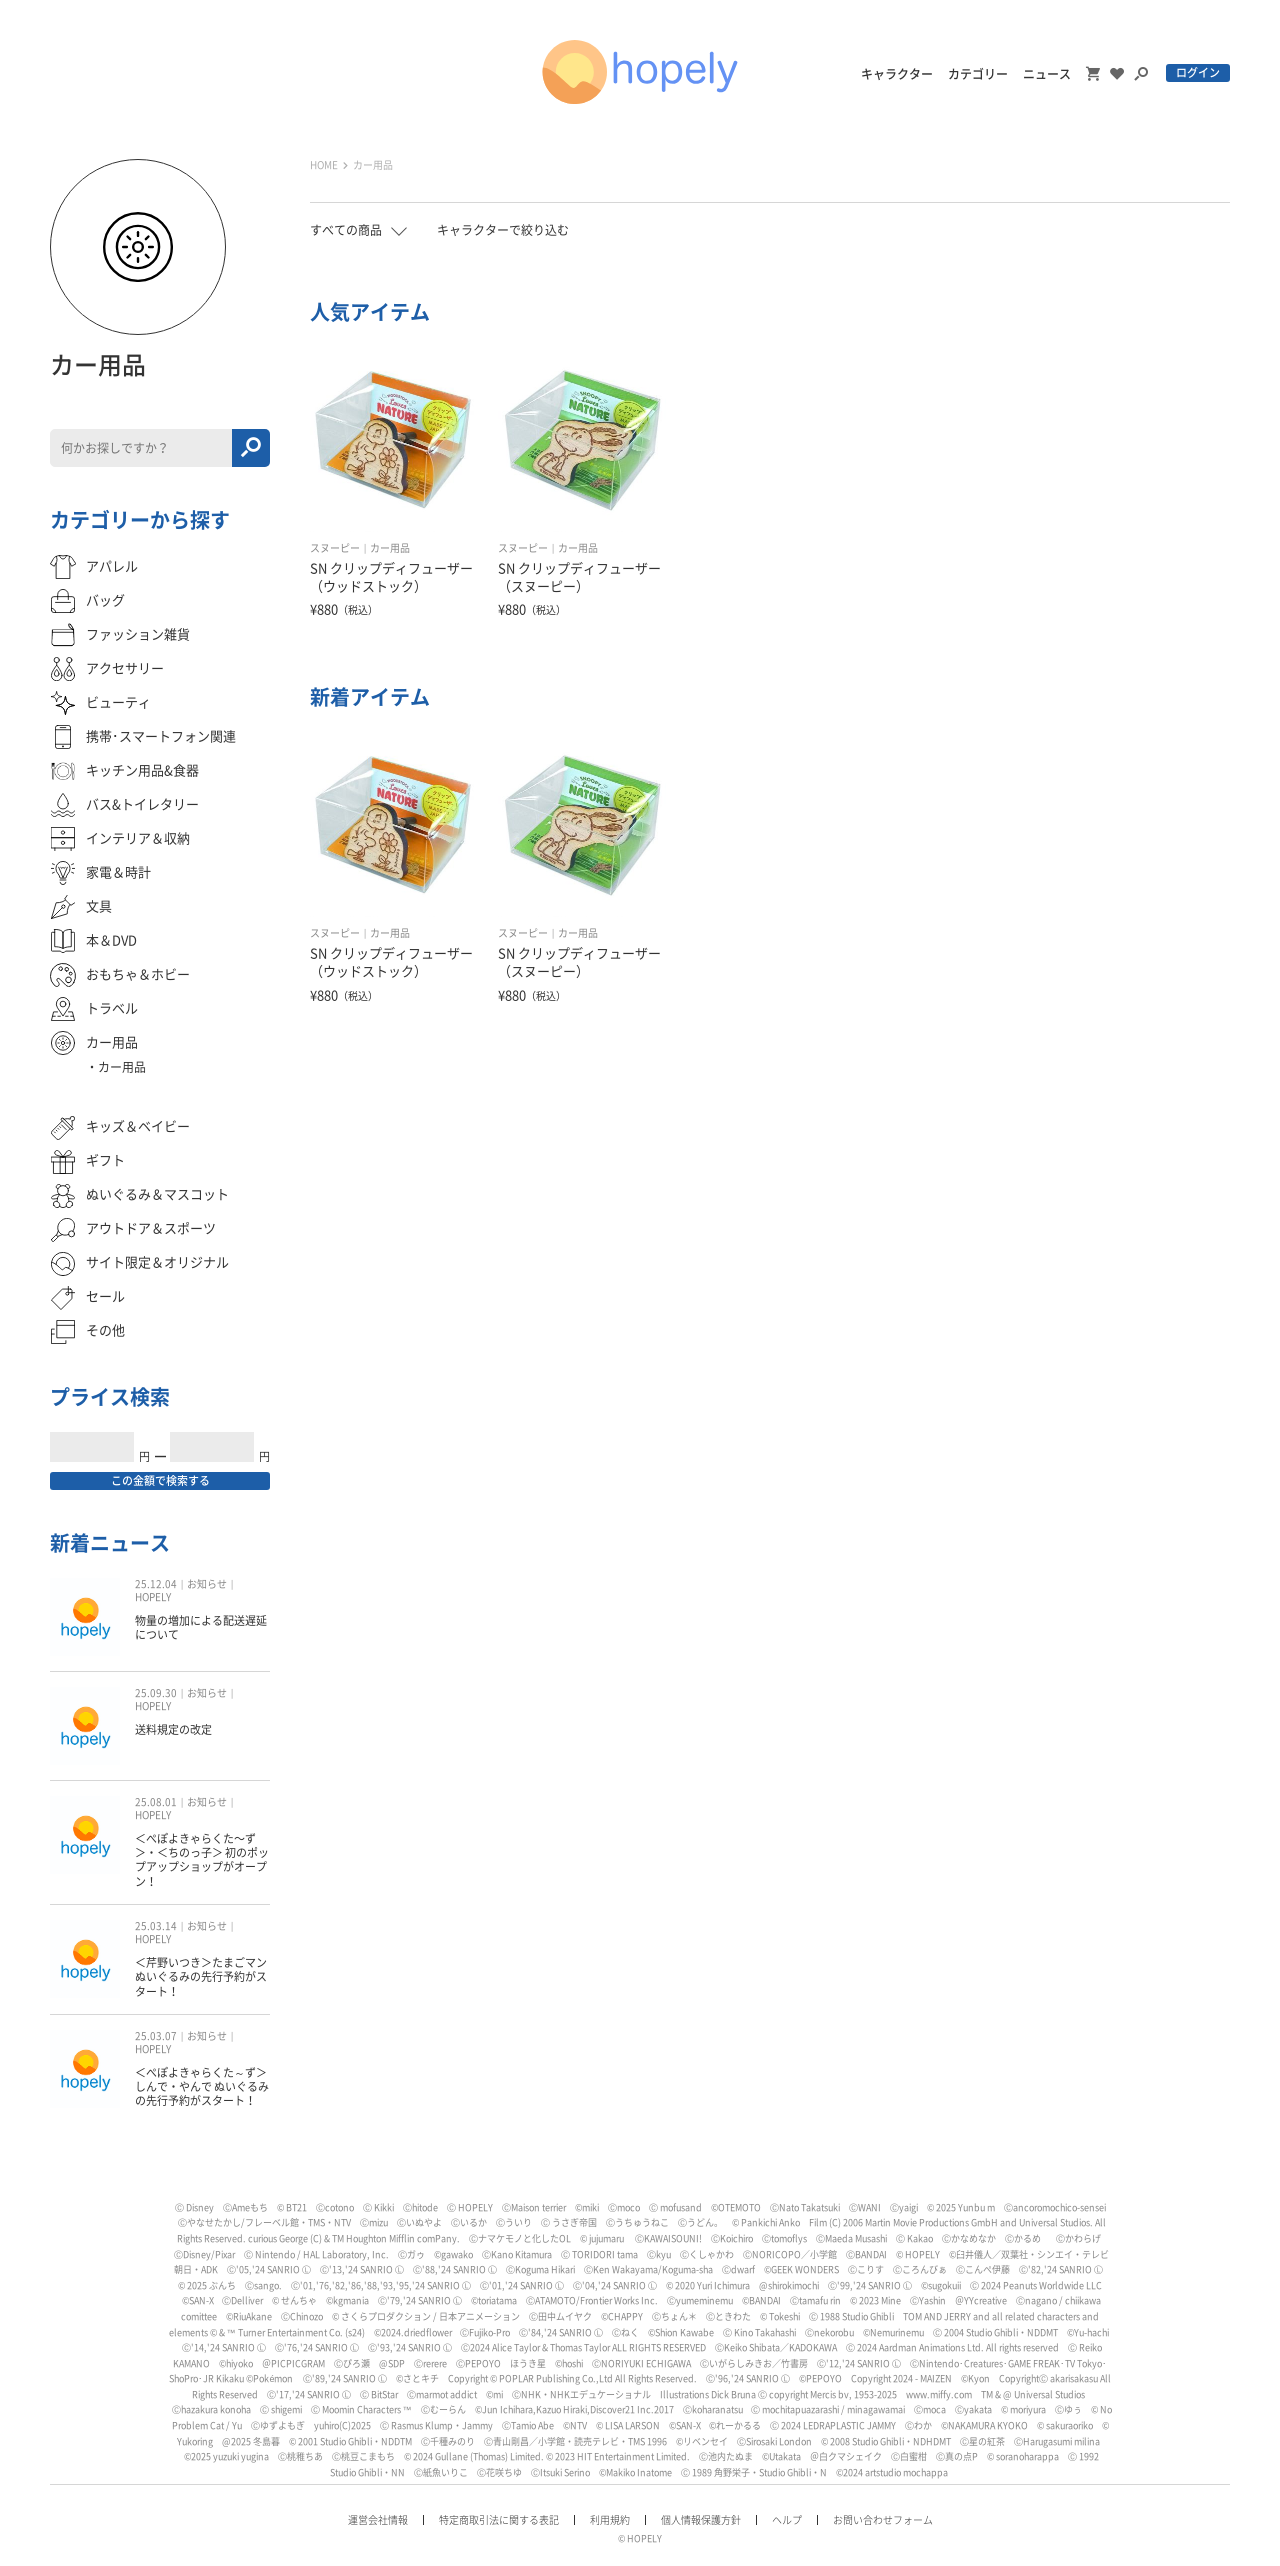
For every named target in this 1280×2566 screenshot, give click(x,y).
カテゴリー (978, 74)
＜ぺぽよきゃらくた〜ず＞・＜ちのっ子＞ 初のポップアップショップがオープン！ (202, 1860)
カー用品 (390, 548)
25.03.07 (156, 2036)
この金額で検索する (160, 1480)
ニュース (1047, 74)
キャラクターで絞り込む (503, 230)
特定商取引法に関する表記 (499, 2520)
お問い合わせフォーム (883, 2520)
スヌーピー (335, 548)
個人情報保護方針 (701, 2520)
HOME (324, 165)
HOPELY (153, 1597)
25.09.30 (156, 1693)
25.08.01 (156, 1802)
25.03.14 (156, 1926)
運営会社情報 (378, 2520)
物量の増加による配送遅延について (201, 1627)
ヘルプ (787, 2520)
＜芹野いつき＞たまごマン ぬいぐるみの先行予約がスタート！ (201, 1977)
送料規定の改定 (173, 1729)
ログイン (1198, 72)
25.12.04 (156, 1584)
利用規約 (610, 2520)
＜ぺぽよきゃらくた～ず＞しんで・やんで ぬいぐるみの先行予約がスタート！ (202, 2087)
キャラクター (897, 74)
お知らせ (207, 1584)
